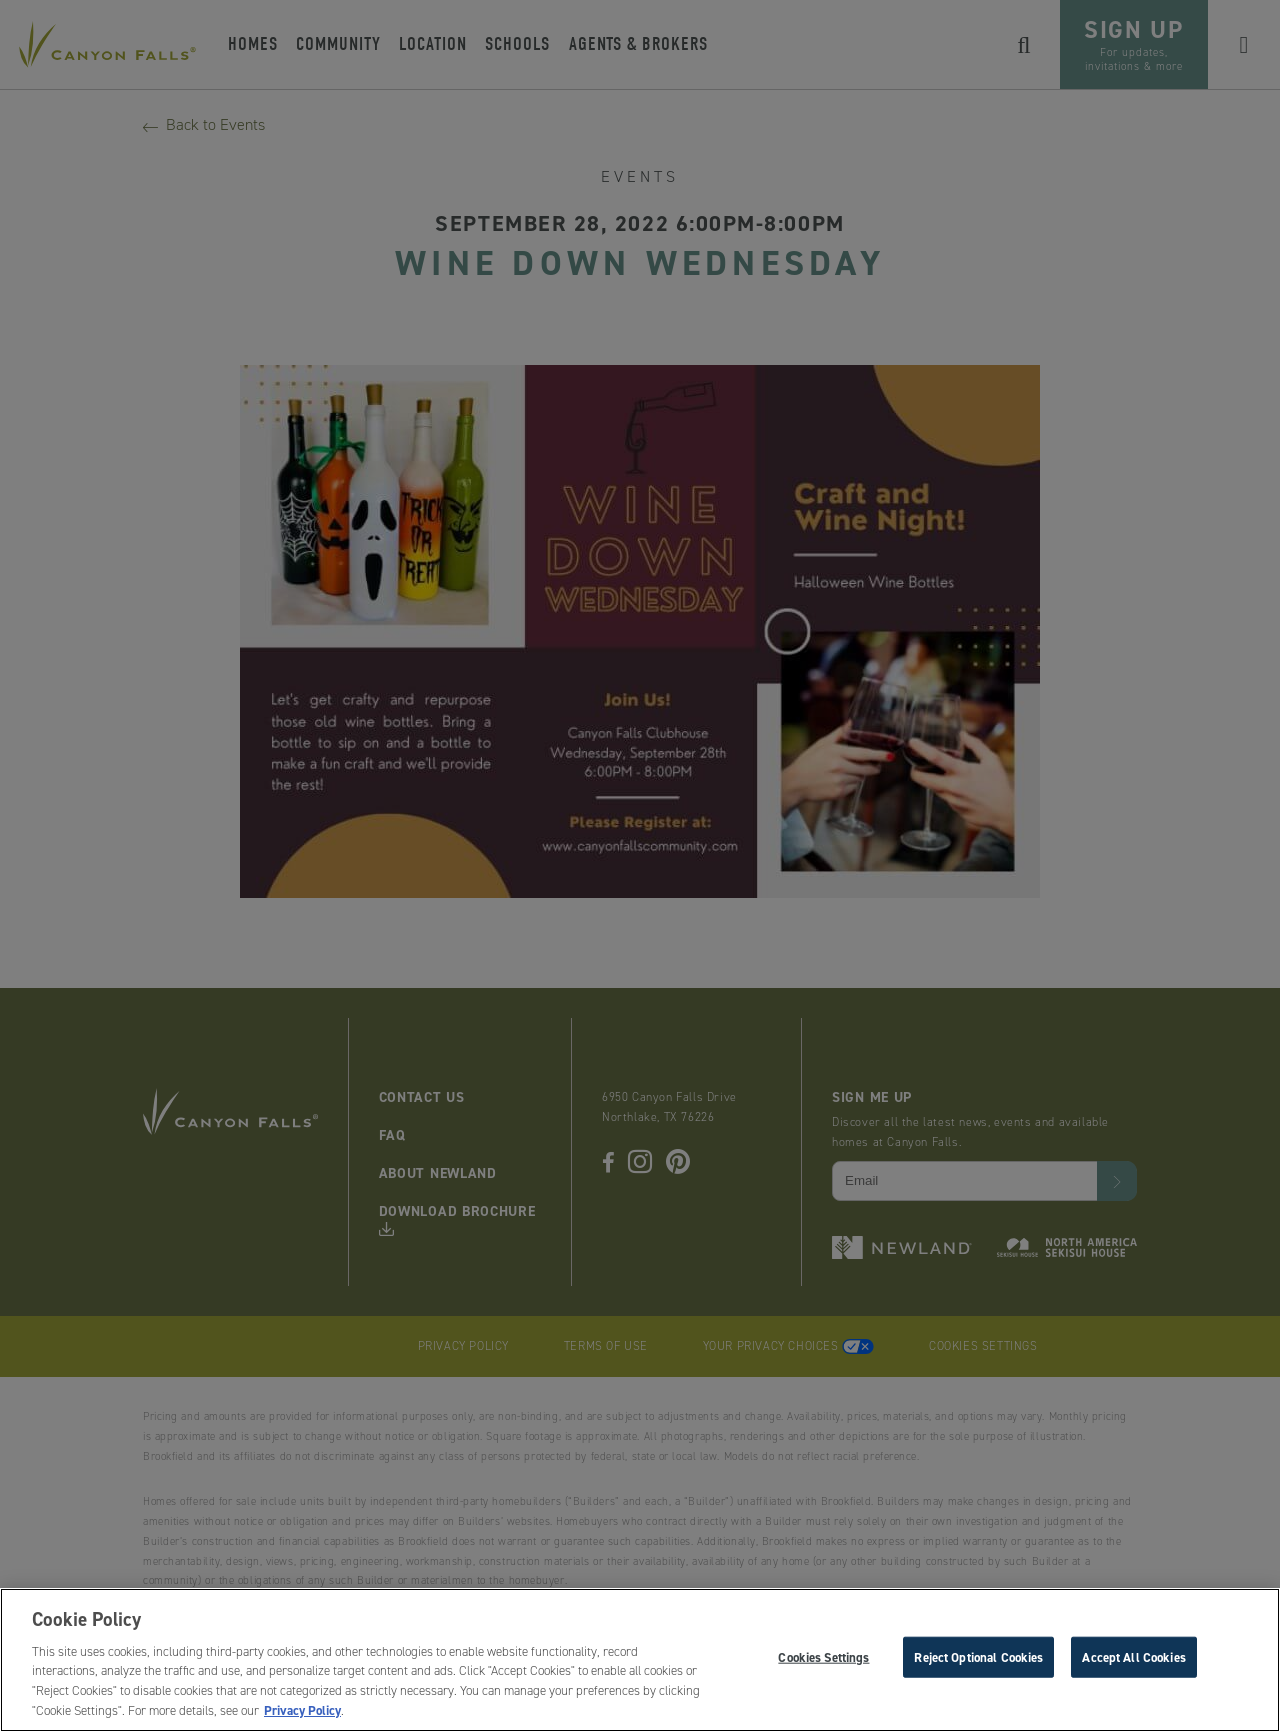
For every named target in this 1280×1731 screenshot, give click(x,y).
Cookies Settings (823, 1662)
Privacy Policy (302, 1716)
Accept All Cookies (1133, 1662)
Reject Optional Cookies (978, 1662)
